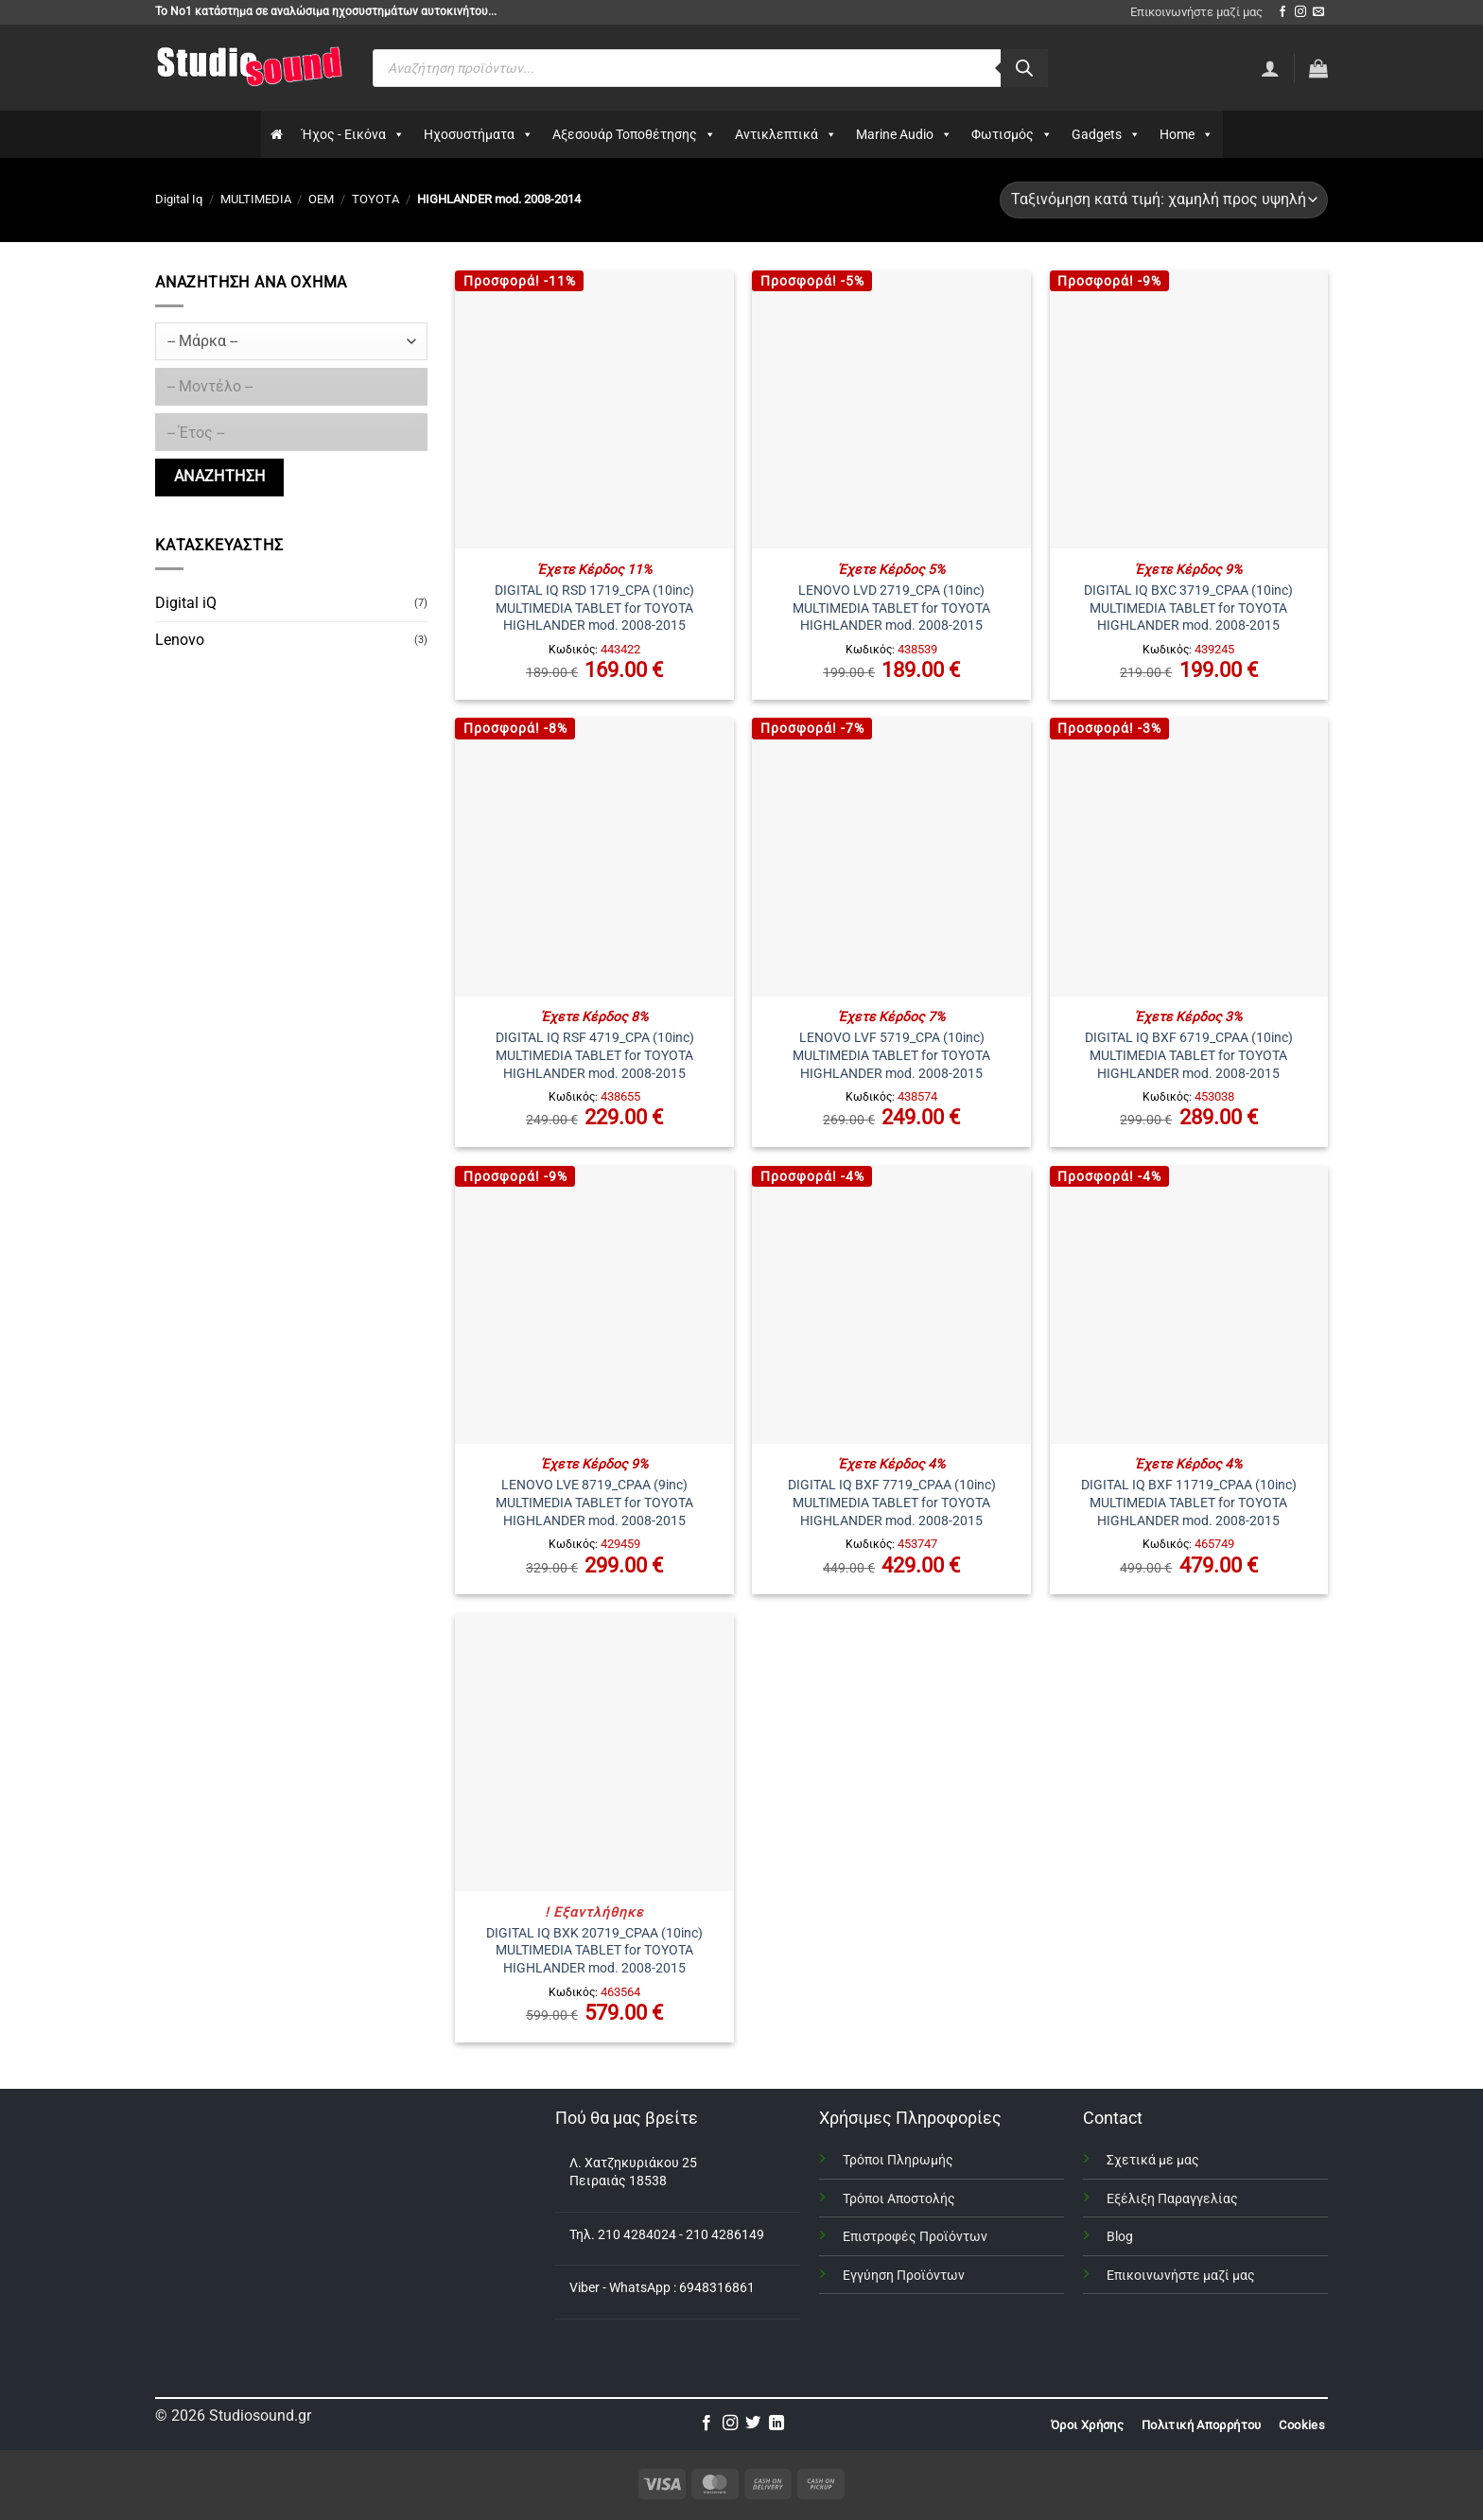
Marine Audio (904, 134)
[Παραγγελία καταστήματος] (1164, 200)
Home (1186, 134)
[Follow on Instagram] (1300, 12)
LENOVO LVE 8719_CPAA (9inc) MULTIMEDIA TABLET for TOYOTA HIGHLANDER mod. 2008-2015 (594, 1502)
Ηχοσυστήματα (478, 134)
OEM (321, 199)
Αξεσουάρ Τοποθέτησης (634, 134)
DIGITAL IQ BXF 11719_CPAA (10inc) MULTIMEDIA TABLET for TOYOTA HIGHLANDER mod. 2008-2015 (1189, 1502)
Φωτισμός (1012, 134)
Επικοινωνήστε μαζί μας (1196, 12)
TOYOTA (375, 199)
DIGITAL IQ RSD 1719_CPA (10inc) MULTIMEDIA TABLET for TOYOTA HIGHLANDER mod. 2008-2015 (594, 608)
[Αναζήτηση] (1024, 68)
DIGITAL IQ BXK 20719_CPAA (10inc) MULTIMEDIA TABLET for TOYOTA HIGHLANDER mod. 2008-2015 (594, 1950)
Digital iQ (186, 603)
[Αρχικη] (276, 134)
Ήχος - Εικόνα (353, 134)
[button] (1318, 68)
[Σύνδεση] (1270, 68)
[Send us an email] (1318, 12)
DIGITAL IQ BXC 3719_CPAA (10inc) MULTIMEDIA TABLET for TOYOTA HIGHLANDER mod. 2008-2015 (1188, 608)
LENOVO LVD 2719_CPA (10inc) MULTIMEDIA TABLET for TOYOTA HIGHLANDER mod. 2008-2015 (891, 608)
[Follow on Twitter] (752, 2423)
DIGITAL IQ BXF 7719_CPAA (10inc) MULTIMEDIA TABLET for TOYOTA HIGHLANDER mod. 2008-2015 (892, 1502)
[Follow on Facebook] (1282, 12)
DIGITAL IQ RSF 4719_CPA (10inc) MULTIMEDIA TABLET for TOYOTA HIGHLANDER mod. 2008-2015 (595, 1055)
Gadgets (1106, 134)
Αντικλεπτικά (786, 134)
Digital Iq (178, 199)
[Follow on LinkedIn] (776, 2423)
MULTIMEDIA (255, 199)
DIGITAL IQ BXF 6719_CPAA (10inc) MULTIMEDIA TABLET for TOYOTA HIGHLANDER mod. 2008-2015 (1189, 1055)
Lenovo (179, 640)
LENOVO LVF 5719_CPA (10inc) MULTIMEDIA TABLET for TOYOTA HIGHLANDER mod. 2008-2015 (891, 1055)
